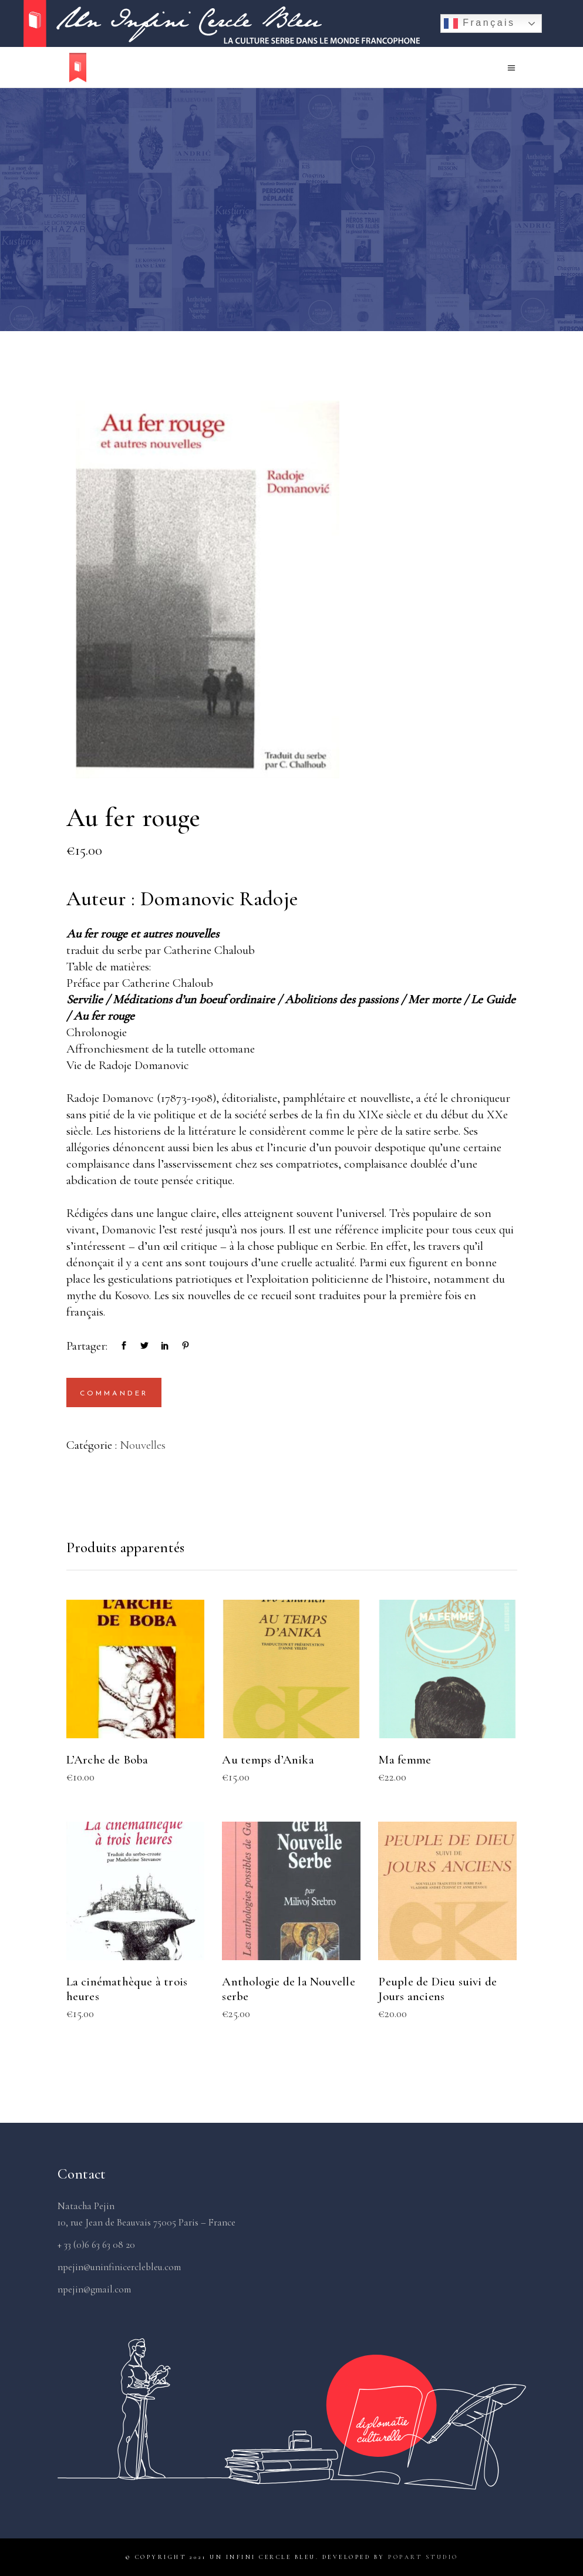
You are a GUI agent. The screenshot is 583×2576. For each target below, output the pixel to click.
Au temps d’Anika (268, 1759)
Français (479, 23)
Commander (114, 1393)
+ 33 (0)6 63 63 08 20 (96, 2244)
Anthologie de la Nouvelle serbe (288, 1989)
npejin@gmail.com (94, 2289)
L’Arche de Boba (107, 1759)
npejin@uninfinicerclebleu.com (119, 2267)
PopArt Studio (423, 2557)
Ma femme (404, 1759)
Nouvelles (143, 1445)
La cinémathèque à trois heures (127, 1989)
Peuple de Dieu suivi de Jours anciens (437, 1989)
